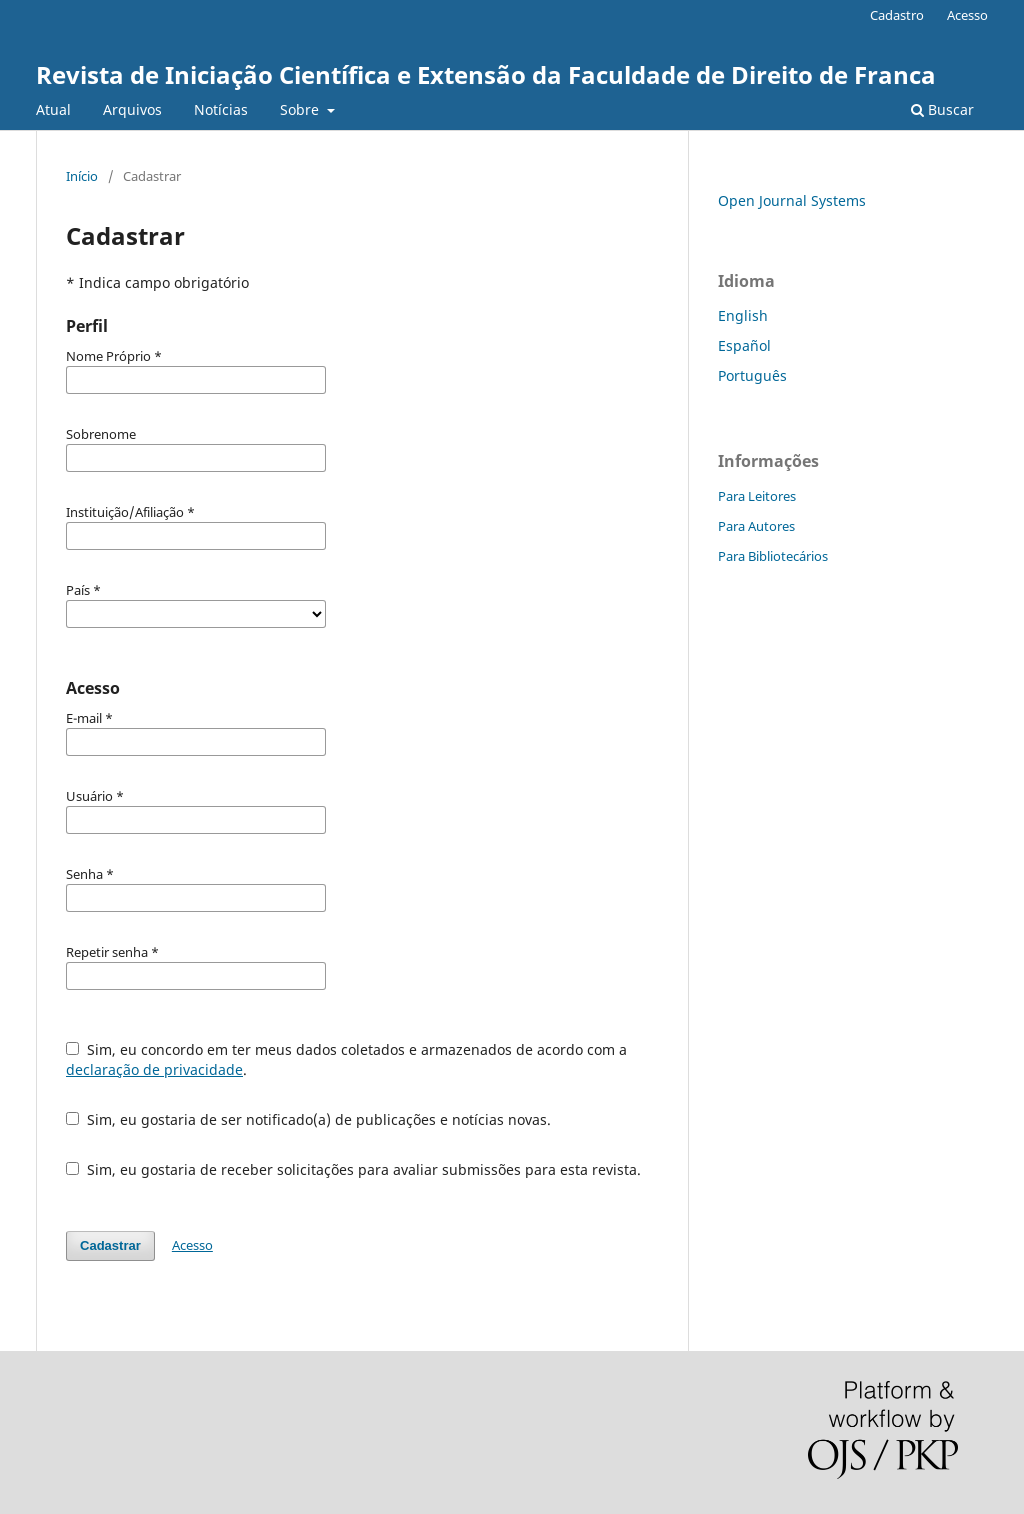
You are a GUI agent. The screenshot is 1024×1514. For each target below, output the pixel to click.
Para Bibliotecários (773, 556)
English (743, 315)
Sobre (301, 109)
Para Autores (756, 526)
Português (752, 375)
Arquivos (132, 109)
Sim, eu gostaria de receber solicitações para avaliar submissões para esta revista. (353, 1169)
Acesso (967, 15)
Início (82, 176)
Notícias (221, 109)
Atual (53, 109)
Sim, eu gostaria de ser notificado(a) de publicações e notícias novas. (308, 1119)
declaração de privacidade (154, 1069)
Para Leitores (757, 496)
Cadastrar (110, 1245)
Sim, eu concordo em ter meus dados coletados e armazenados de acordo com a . (346, 1059)
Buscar (942, 109)
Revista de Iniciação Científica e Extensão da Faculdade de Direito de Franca (486, 74)
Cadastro (897, 15)
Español (744, 345)
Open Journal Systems (792, 200)
